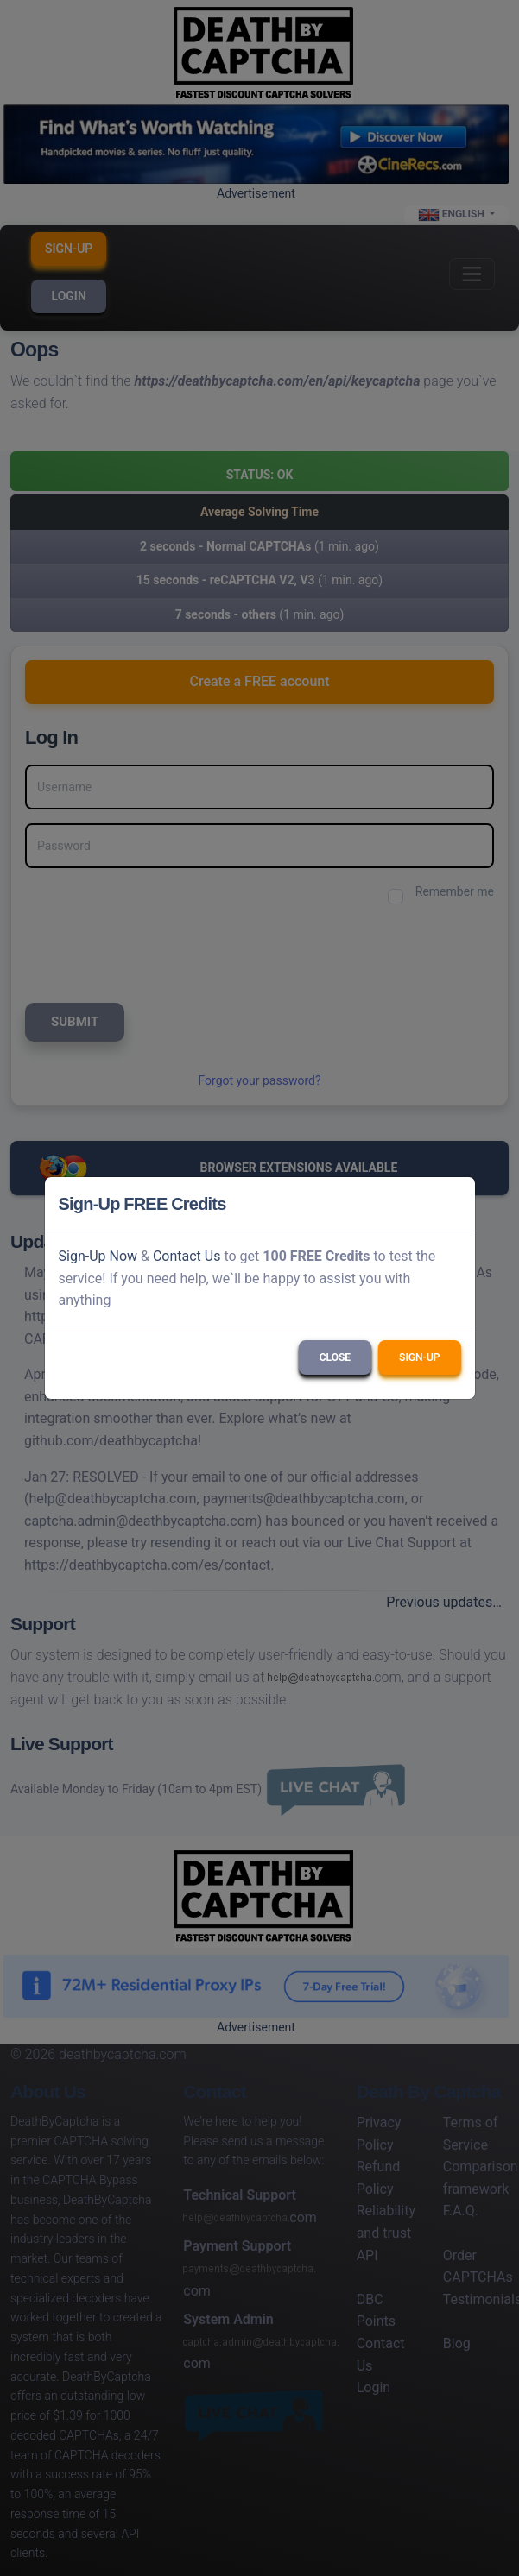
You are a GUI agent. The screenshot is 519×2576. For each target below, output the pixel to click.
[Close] (454, 1204)
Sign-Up (419, 1357)
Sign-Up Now (98, 1256)
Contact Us (187, 1256)
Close (335, 1357)
